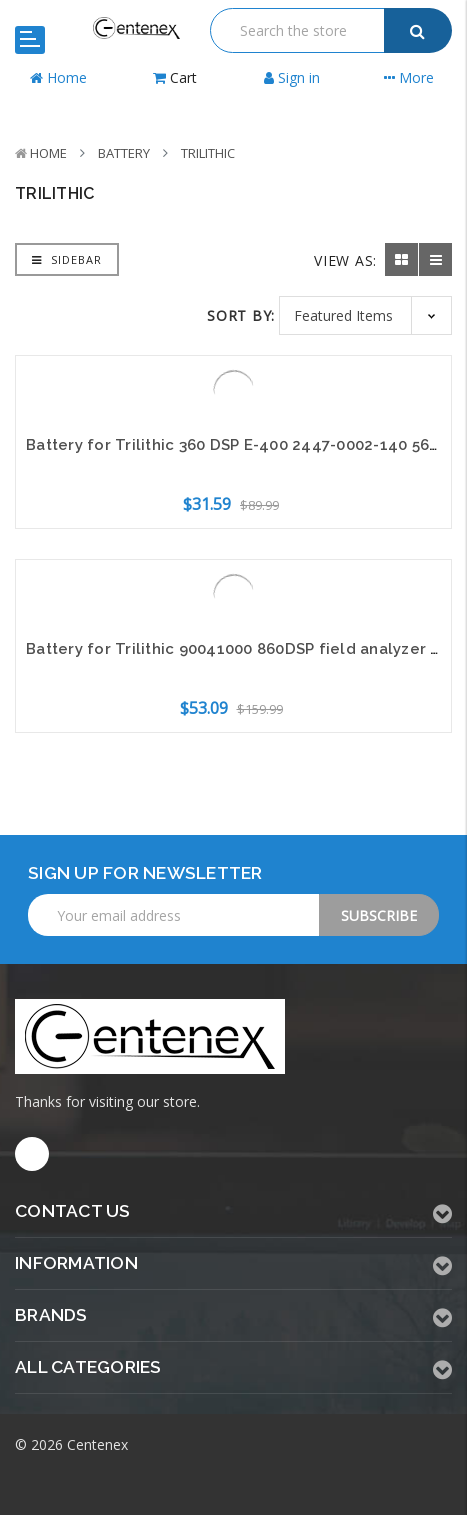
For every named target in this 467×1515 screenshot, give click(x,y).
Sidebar (67, 259)
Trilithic (208, 153)
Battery (124, 153)
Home (48, 153)
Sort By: (241, 315)
